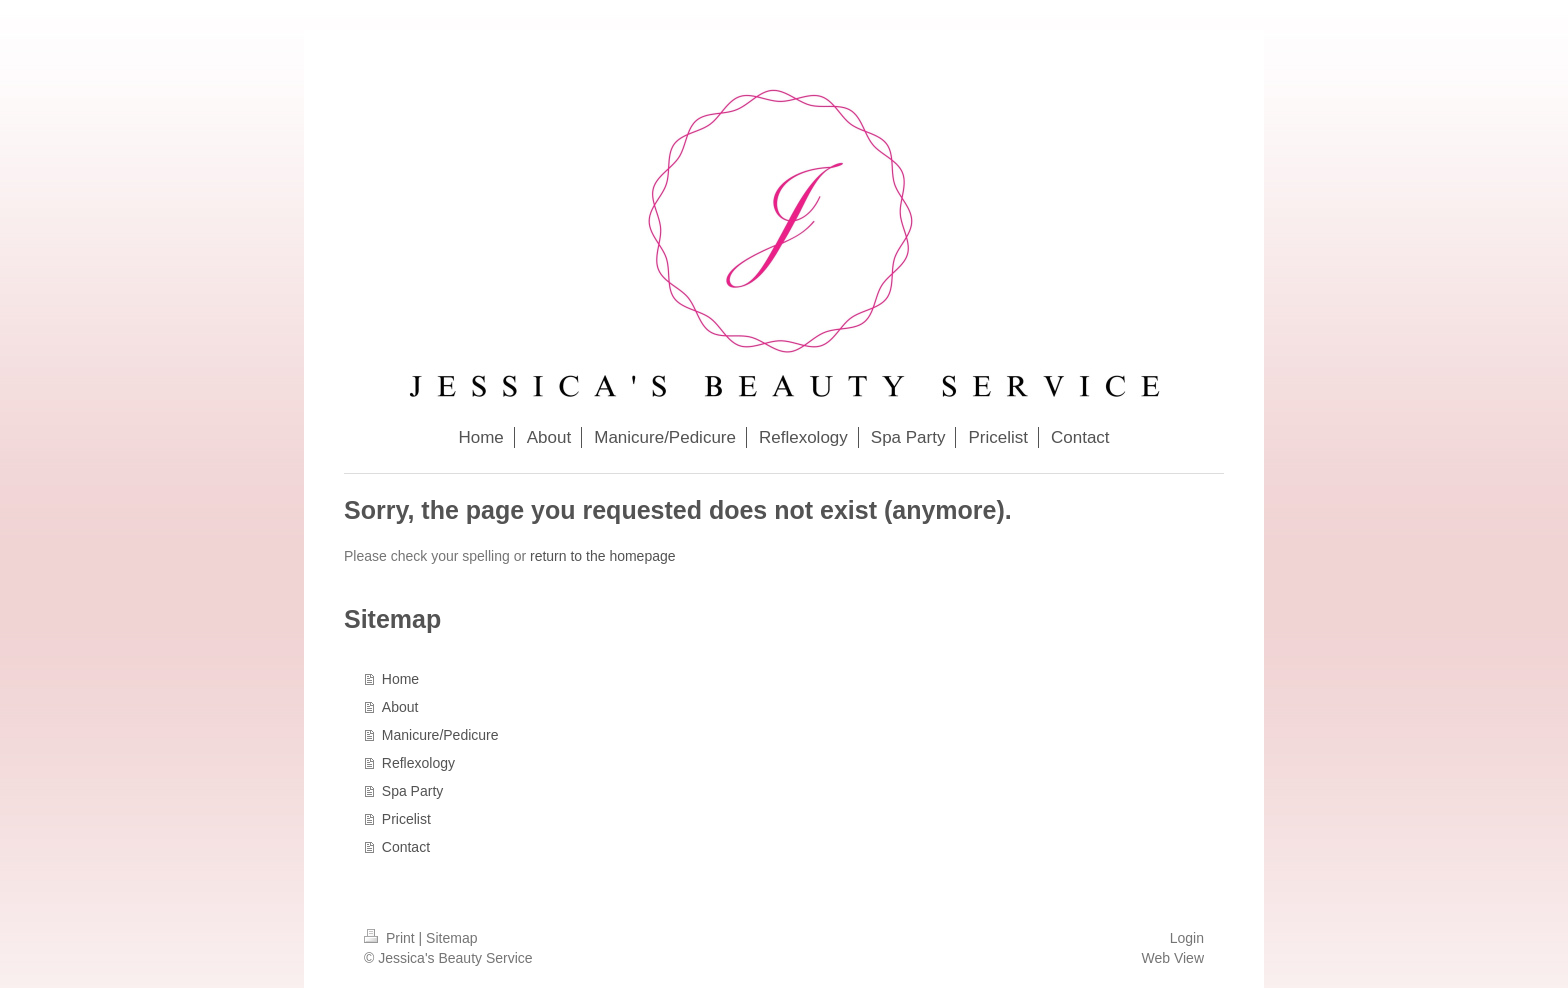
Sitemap (451, 938)
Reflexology (418, 763)
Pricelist (406, 819)
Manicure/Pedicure (440, 735)
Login (1187, 938)
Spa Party (412, 791)
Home (400, 679)
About (400, 707)
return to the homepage (603, 556)
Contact (406, 847)
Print (391, 938)
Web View (1172, 958)
